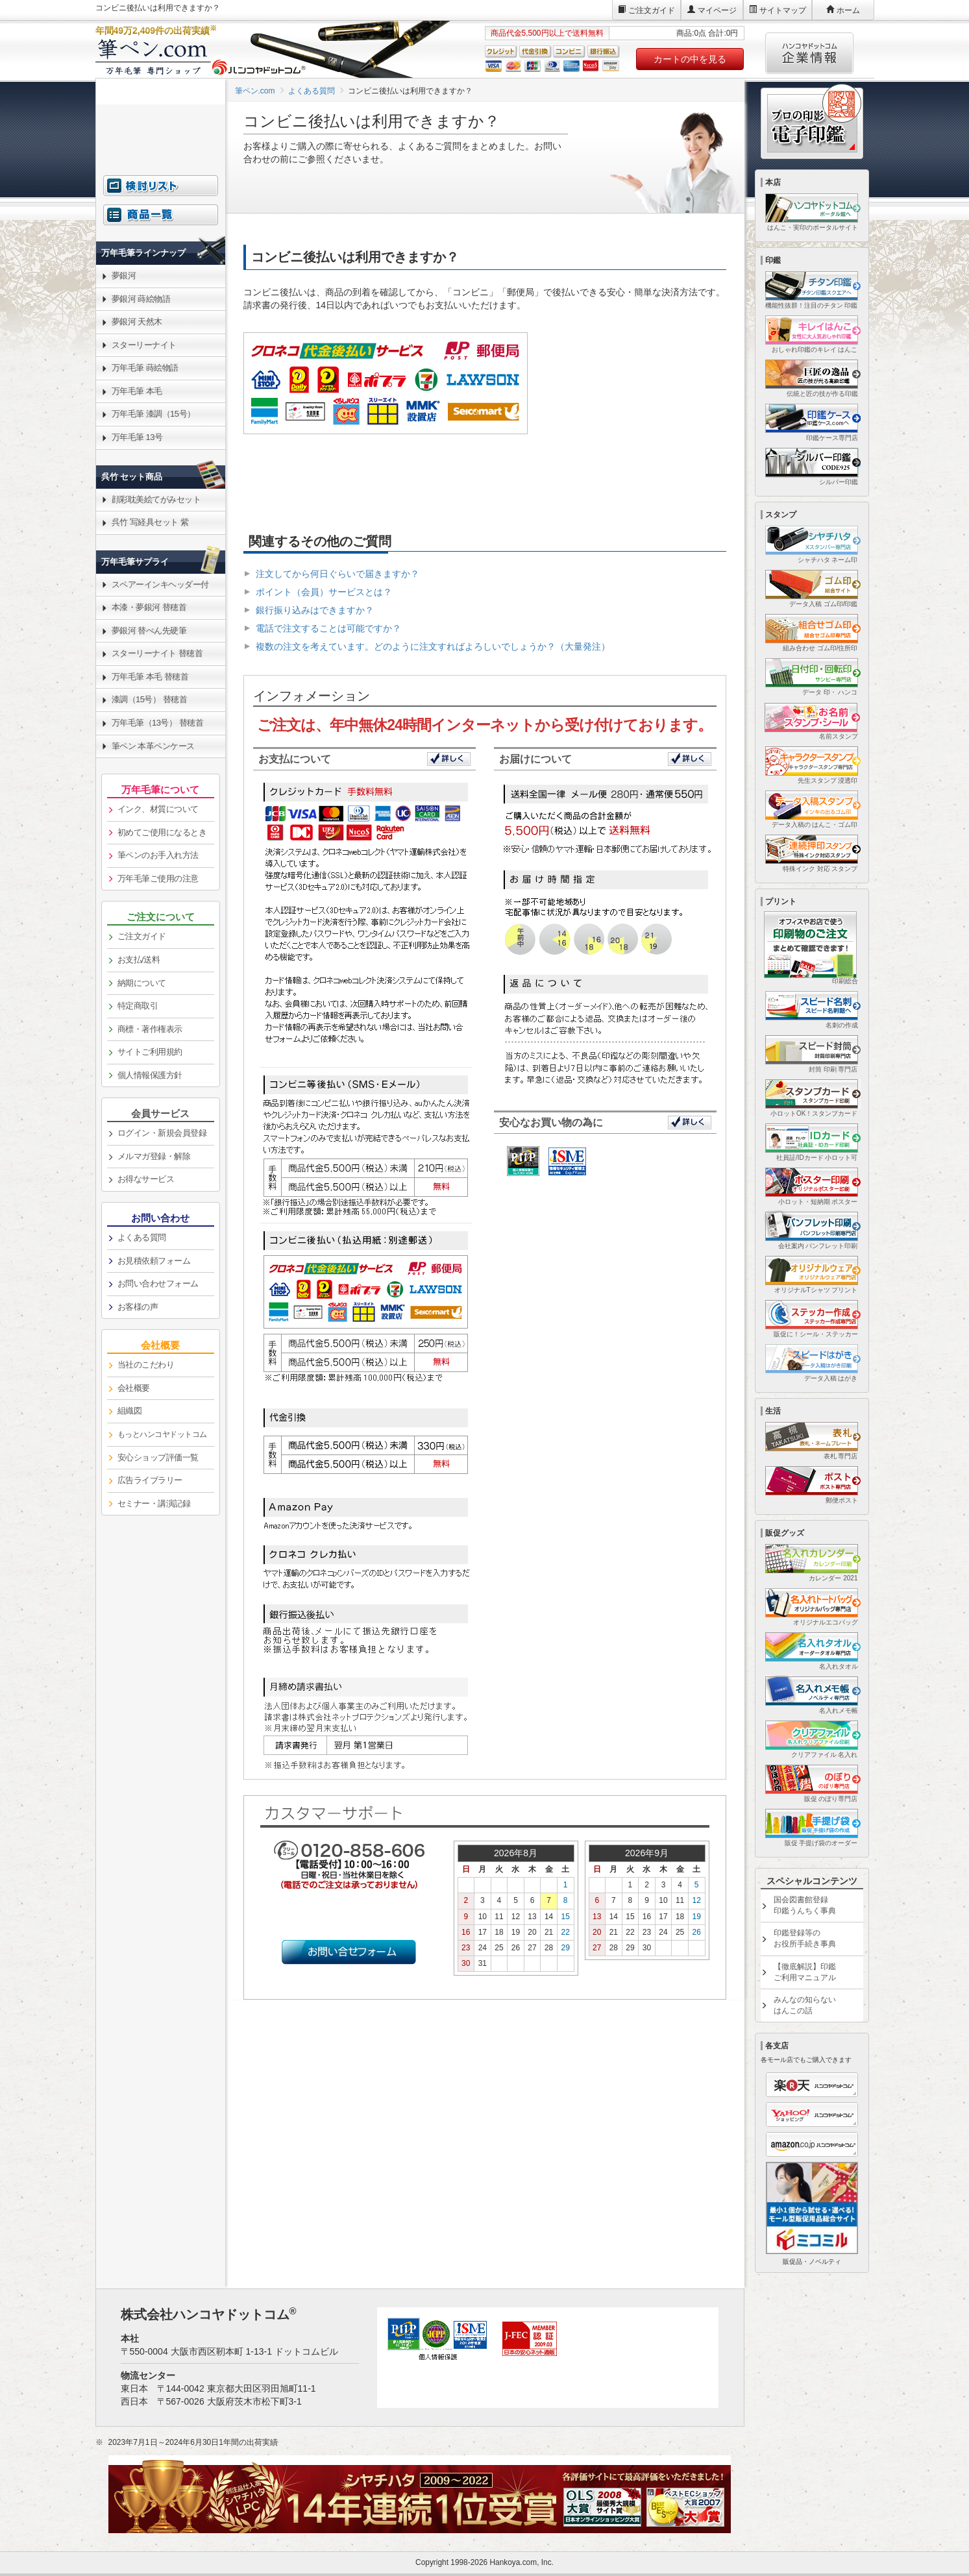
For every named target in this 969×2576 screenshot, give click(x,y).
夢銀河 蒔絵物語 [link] (141, 299)
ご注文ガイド (651, 10)
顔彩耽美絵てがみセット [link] (156, 499)
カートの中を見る (690, 59)
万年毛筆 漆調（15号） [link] (153, 414)
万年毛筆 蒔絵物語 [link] (145, 368)
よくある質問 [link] (141, 1237)
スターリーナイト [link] (144, 345)
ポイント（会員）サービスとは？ (324, 592)
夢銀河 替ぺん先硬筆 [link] (149, 630)
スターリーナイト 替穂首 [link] (157, 653)
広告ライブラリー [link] (149, 1480)
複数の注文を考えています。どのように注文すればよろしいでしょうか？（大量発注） (433, 646)
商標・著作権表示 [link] (149, 1029)
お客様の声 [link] (137, 1307)
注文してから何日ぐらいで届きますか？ (337, 574)
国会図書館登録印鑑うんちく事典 (805, 1905)
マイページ (717, 10)
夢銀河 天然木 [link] (137, 321)
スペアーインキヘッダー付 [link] (160, 584)
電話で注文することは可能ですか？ (328, 628)
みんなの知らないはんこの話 (805, 2005)
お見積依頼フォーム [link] (154, 1261)
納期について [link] (141, 983)
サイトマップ (782, 10)
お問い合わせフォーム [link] (158, 1283)
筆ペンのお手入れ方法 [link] (158, 855)
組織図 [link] (129, 1411)
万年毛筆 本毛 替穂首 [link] (150, 676)
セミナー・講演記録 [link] (154, 1503)
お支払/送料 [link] (138, 959)
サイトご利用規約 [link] (149, 1052)
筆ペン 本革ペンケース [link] (153, 746)
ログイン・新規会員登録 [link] (162, 1133)
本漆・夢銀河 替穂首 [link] (149, 607)
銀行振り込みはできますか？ (315, 610)
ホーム (848, 10)
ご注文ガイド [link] (141, 936)
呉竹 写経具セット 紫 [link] (150, 522)
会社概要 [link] (133, 1388)
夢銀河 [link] (124, 275)
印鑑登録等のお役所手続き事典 (805, 1938)
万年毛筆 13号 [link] (137, 437)
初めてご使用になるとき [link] (162, 832)
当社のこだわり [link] (146, 1364)
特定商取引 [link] (137, 1006)
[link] (160, 222)
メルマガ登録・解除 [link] (154, 1156)
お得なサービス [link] (146, 1179)
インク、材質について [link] (158, 809)
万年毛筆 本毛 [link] (137, 391)
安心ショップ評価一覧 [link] (158, 1457)
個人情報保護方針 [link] (149, 1075)
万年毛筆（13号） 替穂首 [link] (158, 723)
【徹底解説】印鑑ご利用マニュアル (805, 1972)
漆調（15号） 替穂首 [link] (150, 699)
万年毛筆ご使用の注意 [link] (158, 878)
